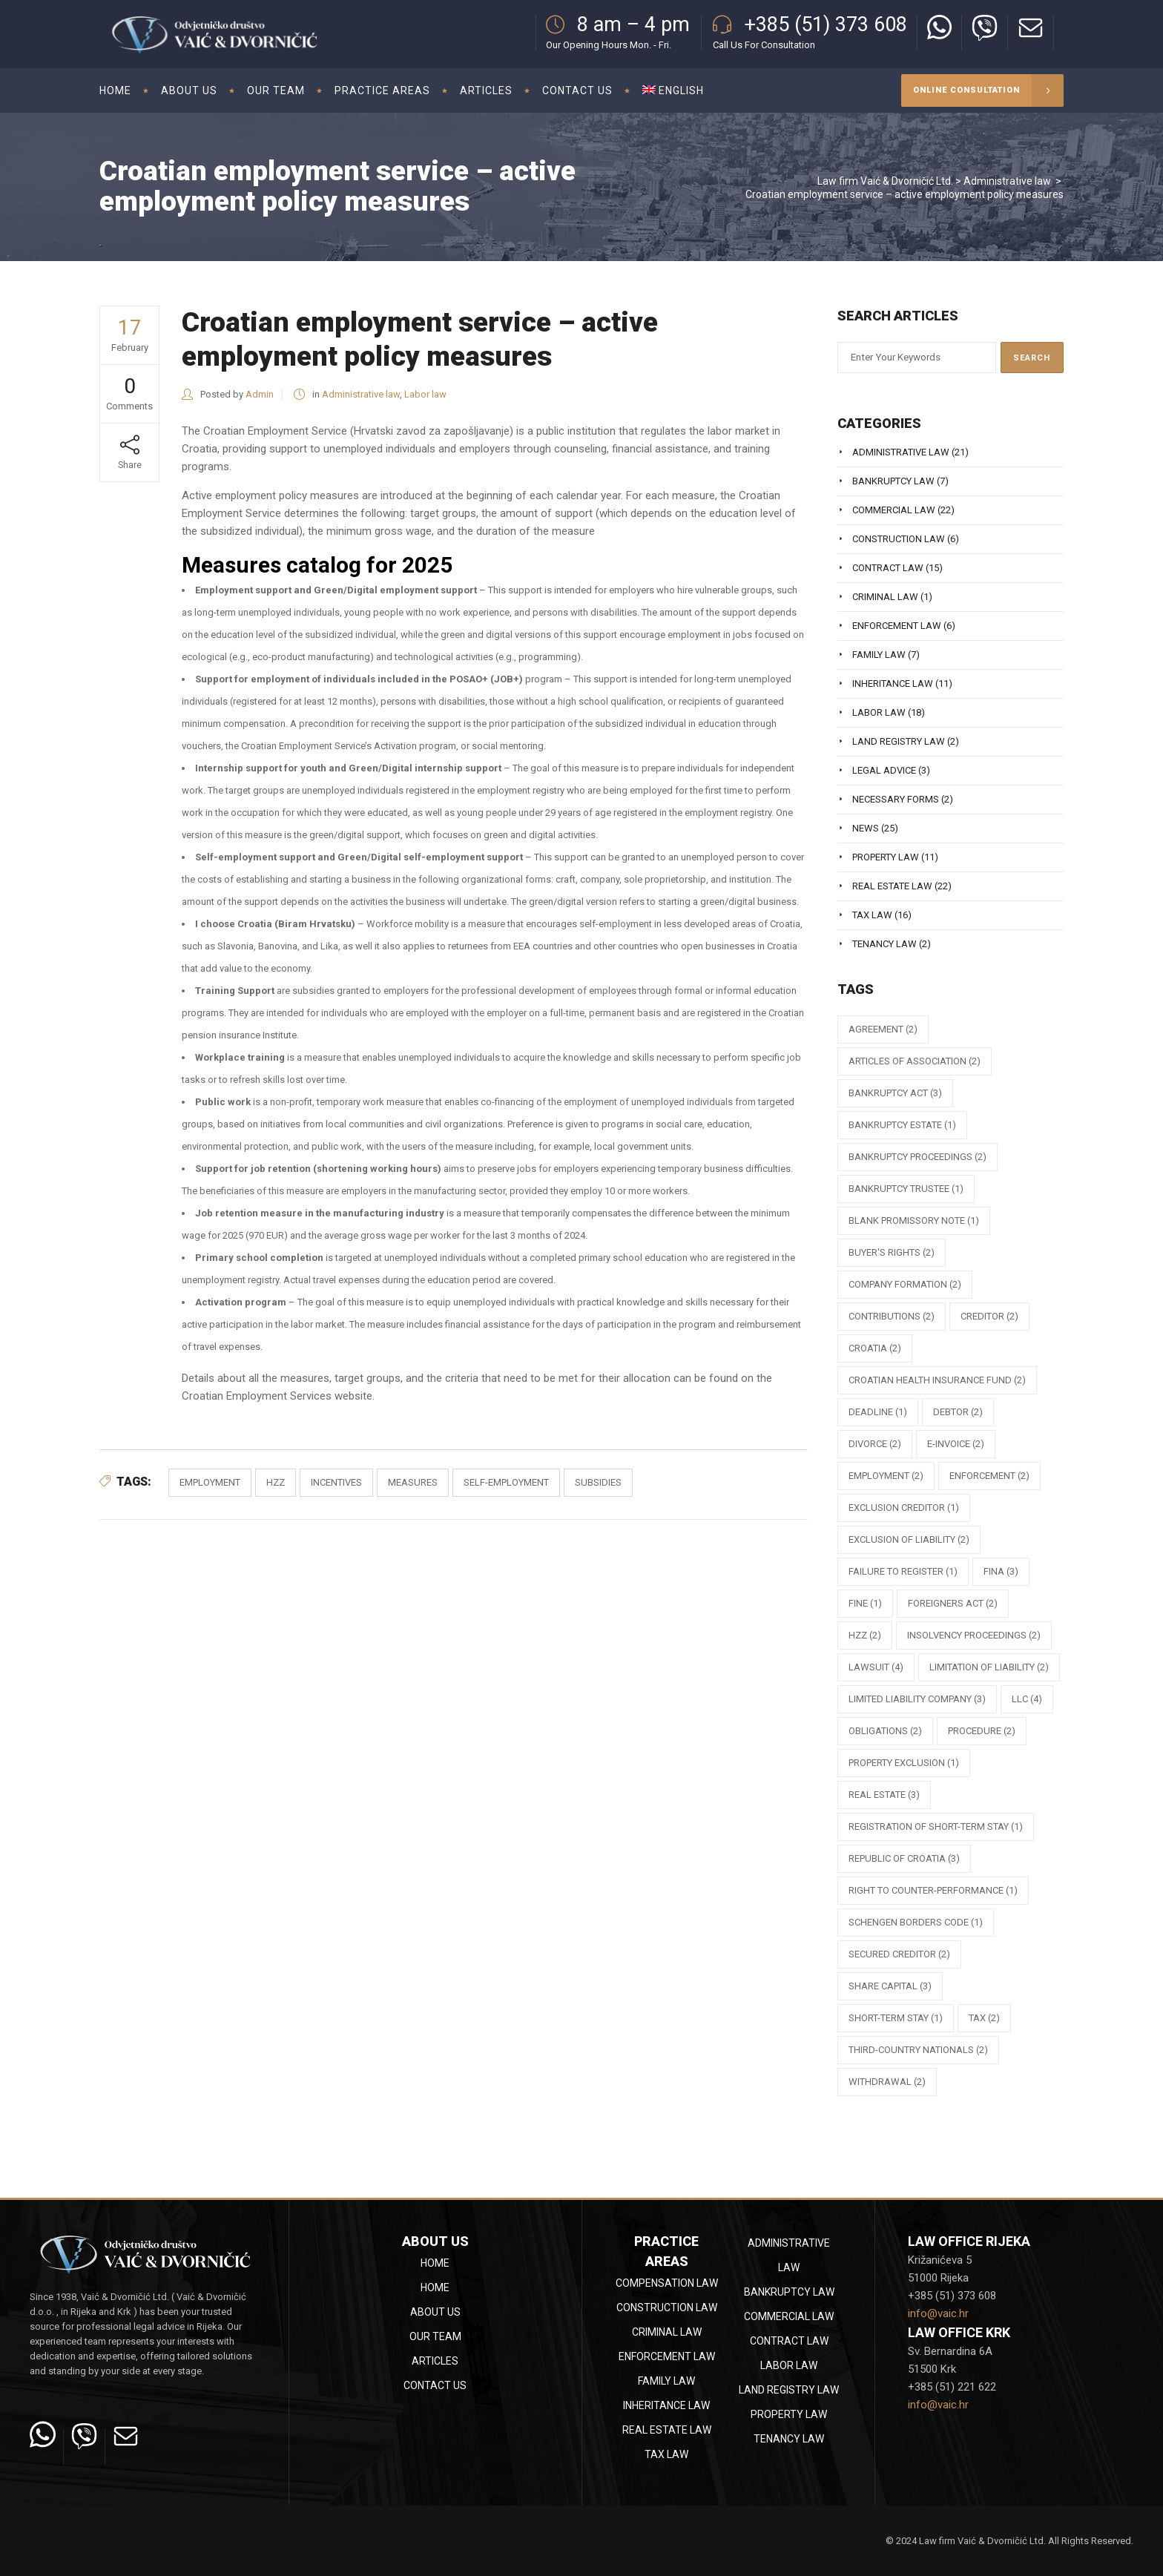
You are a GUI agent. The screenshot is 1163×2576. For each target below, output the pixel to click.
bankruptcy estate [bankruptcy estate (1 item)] (902, 1124)
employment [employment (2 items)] (886, 1475)
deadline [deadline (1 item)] (878, 1411)
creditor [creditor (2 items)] (989, 1316)
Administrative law (1007, 181)
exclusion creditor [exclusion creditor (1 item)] (904, 1507)
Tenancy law (884, 943)
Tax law (872, 914)
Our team (435, 2336)
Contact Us (435, 2385)
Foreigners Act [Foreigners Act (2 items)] (953, 1603)
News (865, 828)
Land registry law (898, 741)
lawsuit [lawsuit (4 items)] (876, 1667)
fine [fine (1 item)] (865, 1603)
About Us (435, 2312)
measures (413, 1482)
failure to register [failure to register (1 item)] (903, 1571)
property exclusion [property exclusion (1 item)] (904, 1762)
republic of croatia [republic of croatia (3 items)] (904, 1858)
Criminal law (885, 596)
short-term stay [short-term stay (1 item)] (896, 2017)
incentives (336, 1482)
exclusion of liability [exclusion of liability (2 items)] (909, 1539)
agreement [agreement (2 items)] (883, 1029)
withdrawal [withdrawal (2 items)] (887, 2081)
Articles (435, 2361)
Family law (879, 654)
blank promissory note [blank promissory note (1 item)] (914, 1220)
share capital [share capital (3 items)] (890, 1986)
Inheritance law (892, 683)
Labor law (425, 394)
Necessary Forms (895, 799)
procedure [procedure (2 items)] (981, 1730)
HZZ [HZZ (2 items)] (865, 1635)
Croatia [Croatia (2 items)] (875, 1348)
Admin (260, 394)
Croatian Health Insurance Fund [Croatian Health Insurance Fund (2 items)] (937, 1380)
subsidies (598, 1482)
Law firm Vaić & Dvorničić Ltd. (885, 181)
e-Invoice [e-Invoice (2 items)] (955, 1443)
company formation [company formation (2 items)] (905, 1284)
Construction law (898, 538)
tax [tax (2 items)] (984, 2017)
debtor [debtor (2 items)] (958, 1411)
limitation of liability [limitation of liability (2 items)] (989, 1667)
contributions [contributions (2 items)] (892, 1316)
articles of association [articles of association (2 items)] (915, 1061)
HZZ (275, 1482)
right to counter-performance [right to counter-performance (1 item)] (933, 1890)
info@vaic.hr (938, 2313)
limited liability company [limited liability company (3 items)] (917, 1698)
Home (435, 2263)
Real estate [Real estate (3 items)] (884, 1794)
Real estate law (892, 886)
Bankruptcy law (893, 481)
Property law (885, 857)
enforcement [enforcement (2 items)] (989, 1475)
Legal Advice (884, 770)
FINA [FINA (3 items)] (1001, 1571)
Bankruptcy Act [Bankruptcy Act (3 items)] (895, 1092)
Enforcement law (896, 625)
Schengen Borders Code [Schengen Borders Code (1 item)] (916, 1922)
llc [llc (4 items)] (1027, 1698)
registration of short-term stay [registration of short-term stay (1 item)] (936, 1826)
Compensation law (667, 2283)
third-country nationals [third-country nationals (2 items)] (918, 2049)
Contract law (887, 567)
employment (209, 1482)
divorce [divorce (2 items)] (875, 1443)
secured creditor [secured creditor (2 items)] (899, 1954)
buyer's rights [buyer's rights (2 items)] (892, 1252)
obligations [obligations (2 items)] (885, 1730)
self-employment (506, 1482)
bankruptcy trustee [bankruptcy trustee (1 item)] (906, 1188)
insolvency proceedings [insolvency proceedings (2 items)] (974, 1635)
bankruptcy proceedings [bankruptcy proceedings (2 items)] (917, 1156)
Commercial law (893, 509)
